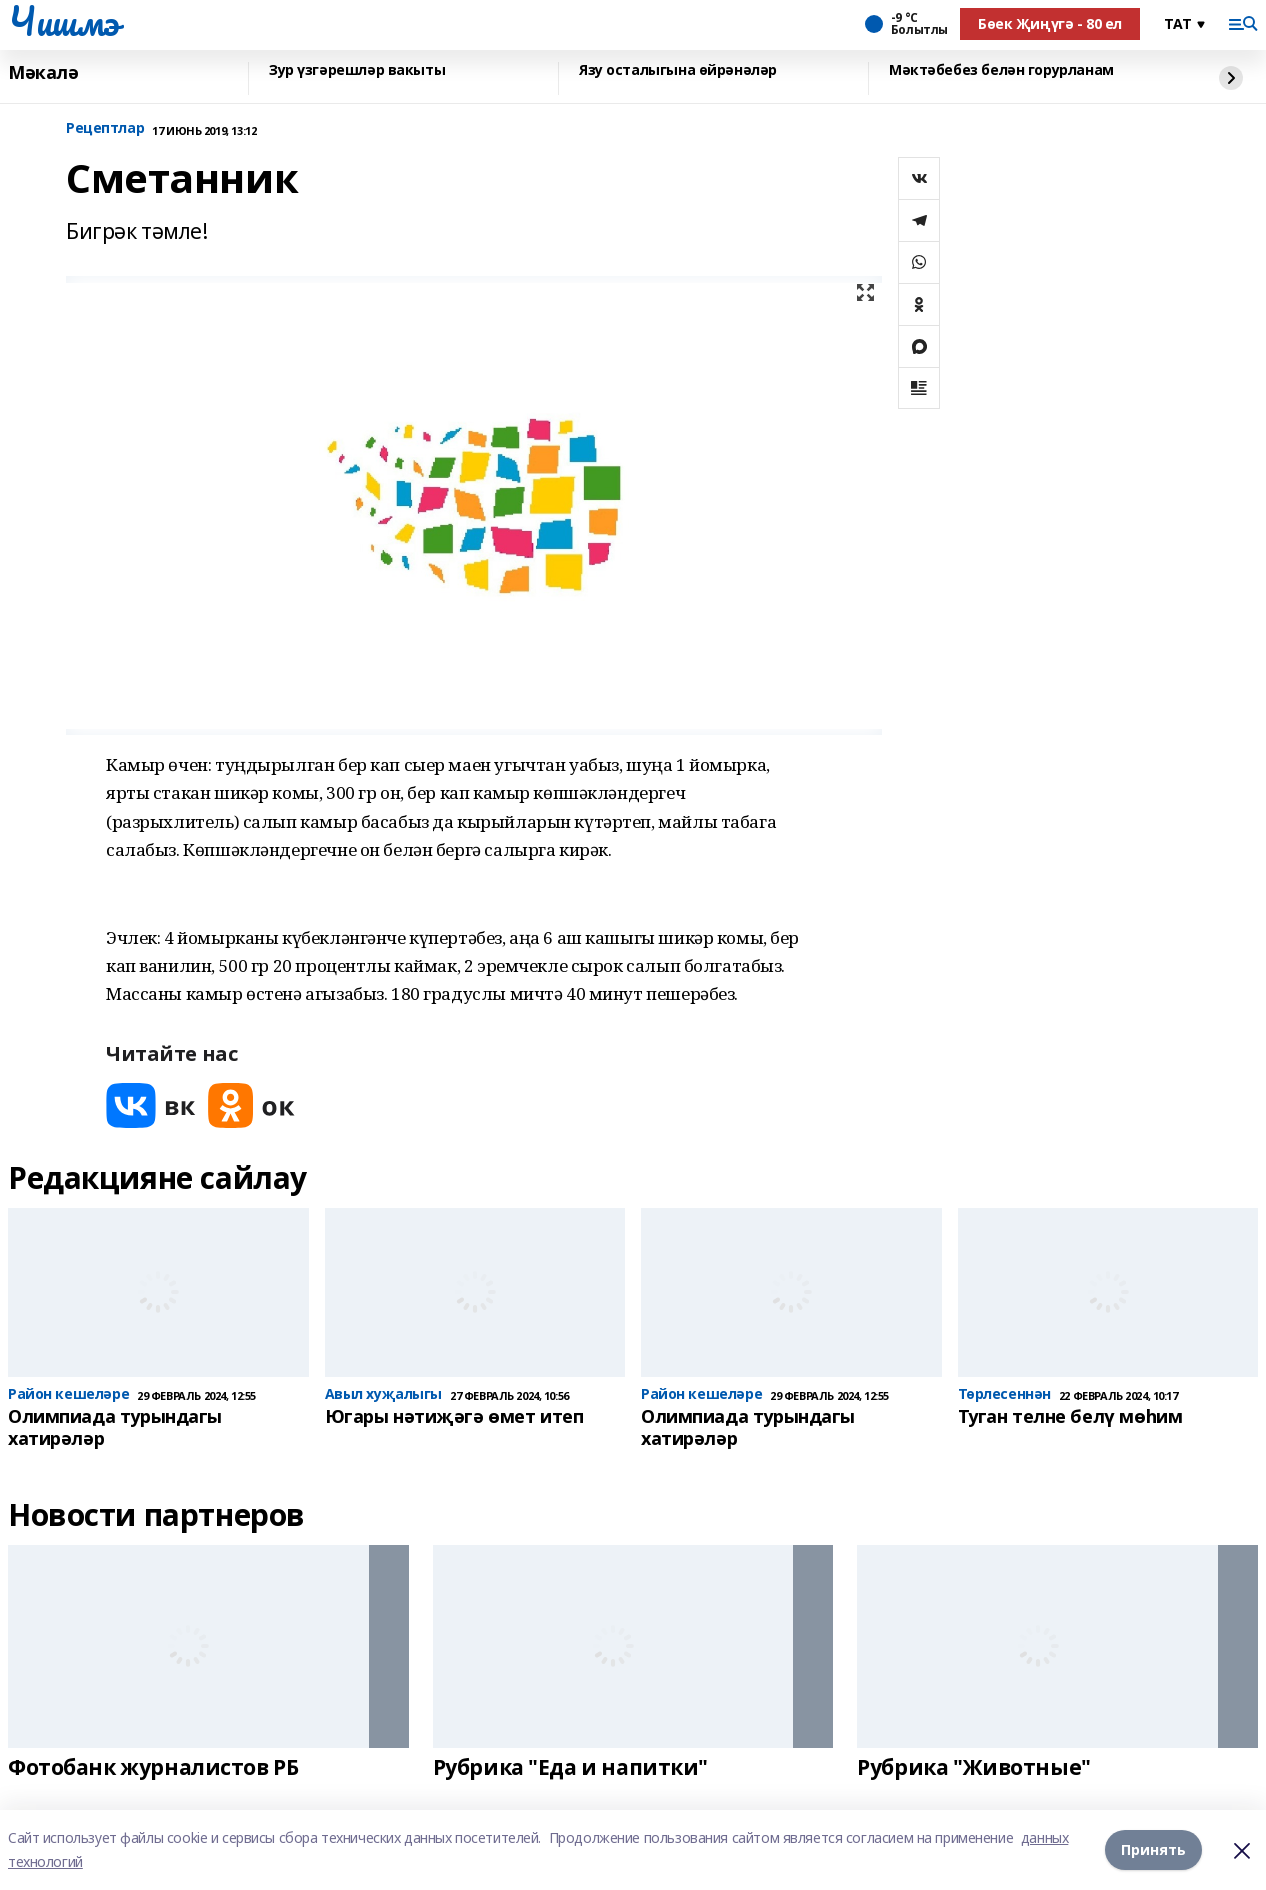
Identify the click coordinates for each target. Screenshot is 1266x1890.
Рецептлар (105, 128)
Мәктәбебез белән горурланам (1001, 70)
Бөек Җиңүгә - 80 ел (1050, 23)
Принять (1153, 1849)
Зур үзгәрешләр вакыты (357, 70)
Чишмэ (63, 21)
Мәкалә (43, 73)
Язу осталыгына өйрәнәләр (678, 70)
